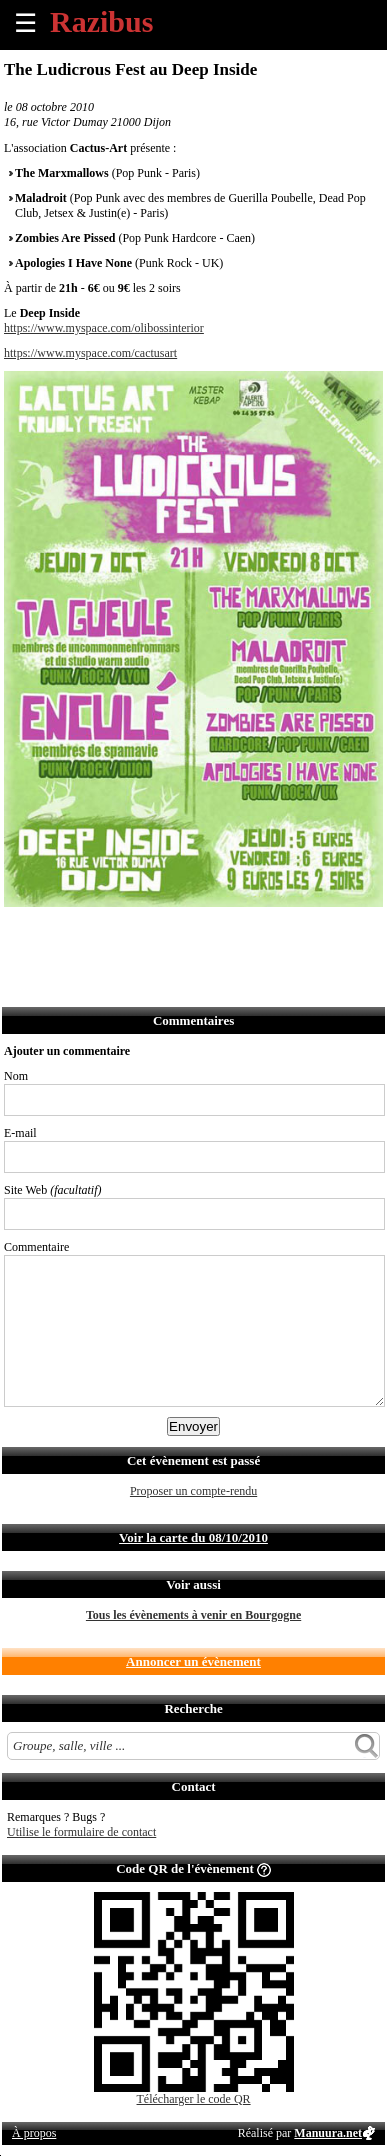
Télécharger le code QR (194, 2099)
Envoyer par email (108, 933)
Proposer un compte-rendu (193, 1491)
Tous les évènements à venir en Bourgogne (193, 1615)
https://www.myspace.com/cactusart (90, 353)
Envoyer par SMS (152, 933)
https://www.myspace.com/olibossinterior (104, 328)
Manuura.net (328, 2133)
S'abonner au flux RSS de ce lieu (240, 933)
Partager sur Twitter (64, 933)
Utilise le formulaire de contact (81, 1832)
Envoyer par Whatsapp (196, 933)
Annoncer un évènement (193, 1661)
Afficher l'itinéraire (284, 933)
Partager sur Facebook (20, 933)
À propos (34, 2133)
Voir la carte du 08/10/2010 (193, 1537)
